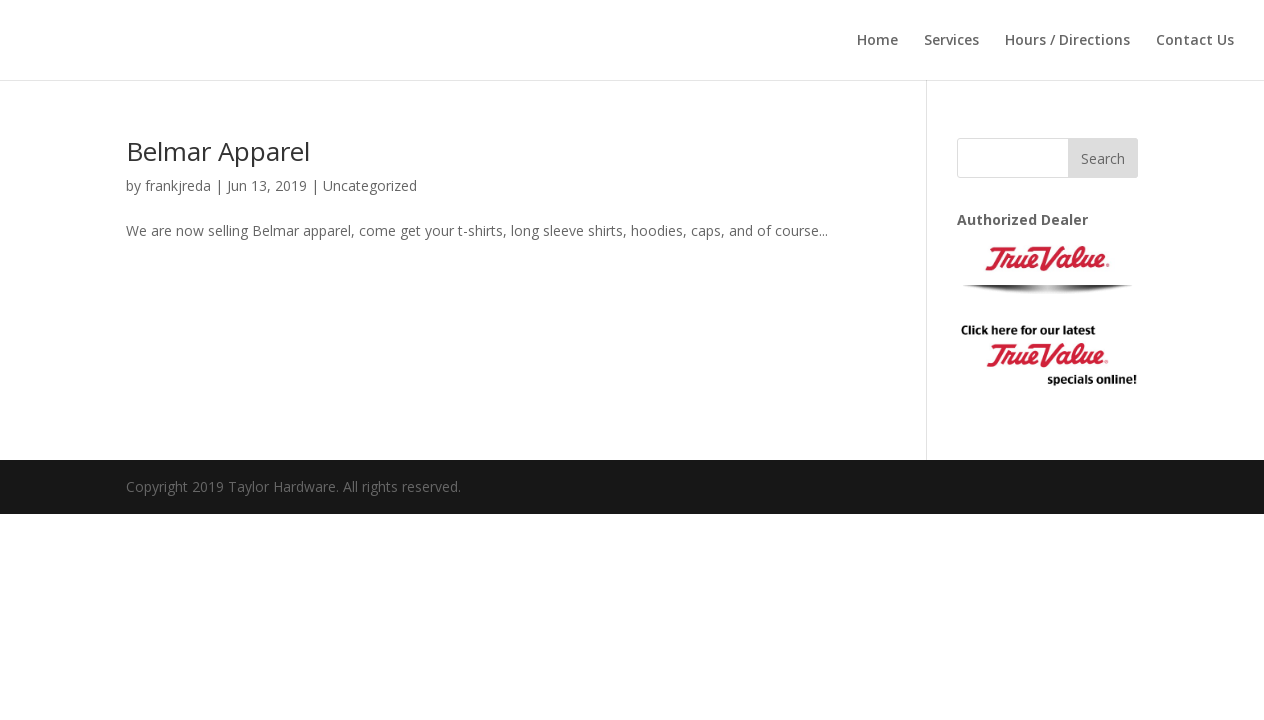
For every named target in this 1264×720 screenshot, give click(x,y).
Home (877, 41)
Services (951, 41)
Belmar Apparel (218, 151)
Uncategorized (370, 185)
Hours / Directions (1067, 41)
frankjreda (178, 185)
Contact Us (1195, 41)
